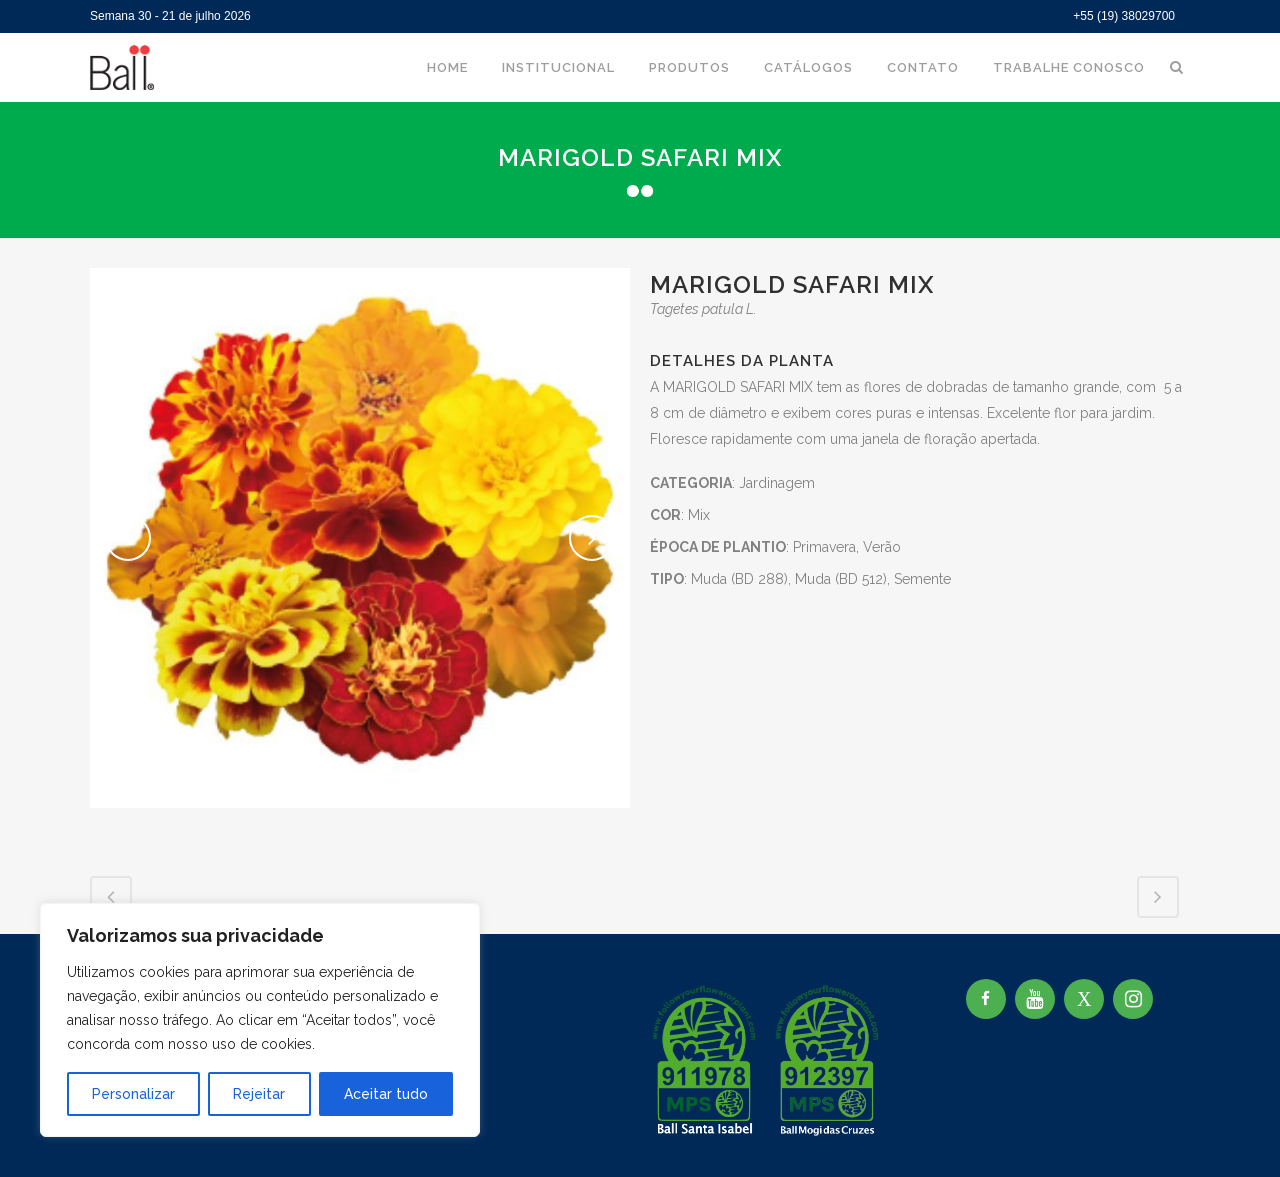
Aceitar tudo (386, 1094)
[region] (260, 1020)
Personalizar (133, 1094)
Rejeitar (259, 1094)
